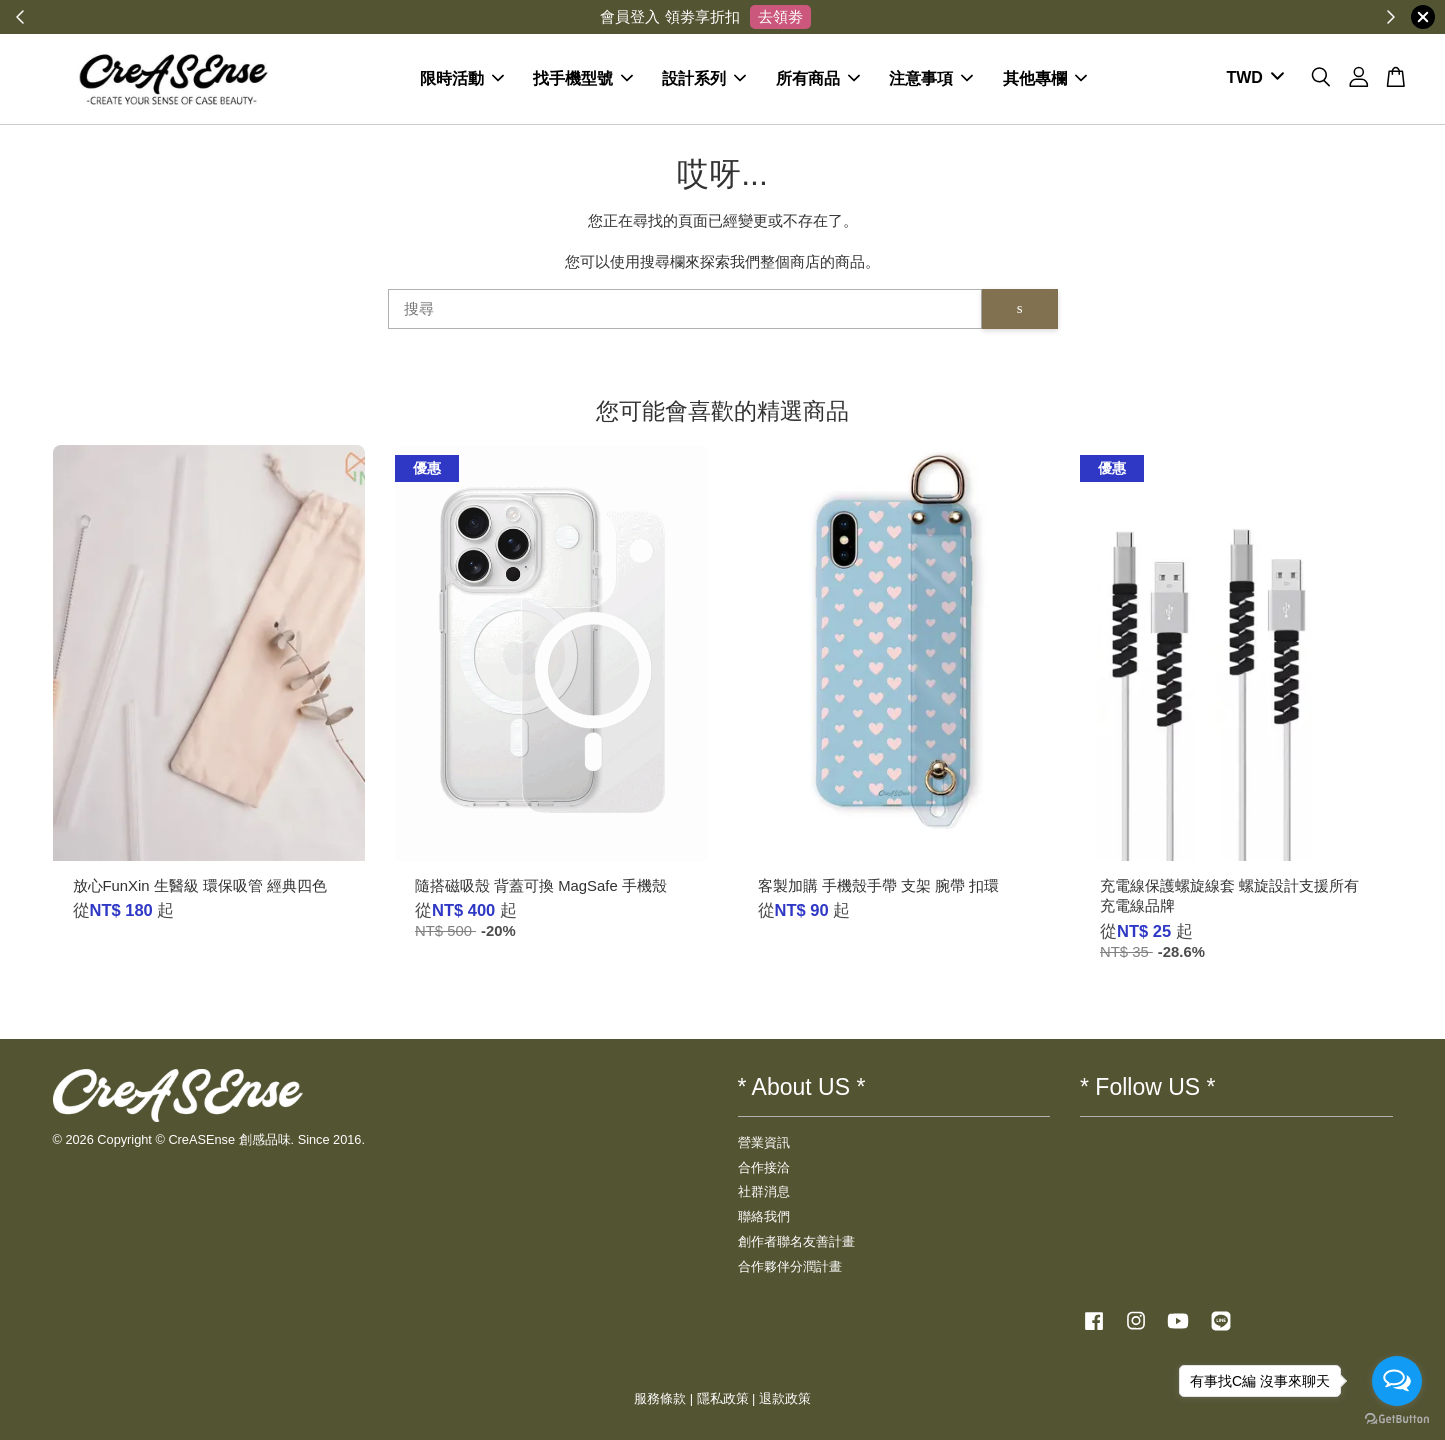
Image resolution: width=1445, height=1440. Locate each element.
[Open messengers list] (1397, 1381)
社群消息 (764, 1191)
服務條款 (660, 1398)
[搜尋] (685, 309)
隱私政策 (723, 1398)
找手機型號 (583, 78)
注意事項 (931, 78)
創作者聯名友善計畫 (796, 1241)
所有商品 (818, 78)
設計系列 (704, 78)
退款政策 (785, 1398)
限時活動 (462, 78)
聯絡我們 (764, 1216)
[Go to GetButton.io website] (1397, 1419)
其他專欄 (1045, 78)
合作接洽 (764, 1167)
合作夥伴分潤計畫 (790, 1266)
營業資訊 (764, 1142)
